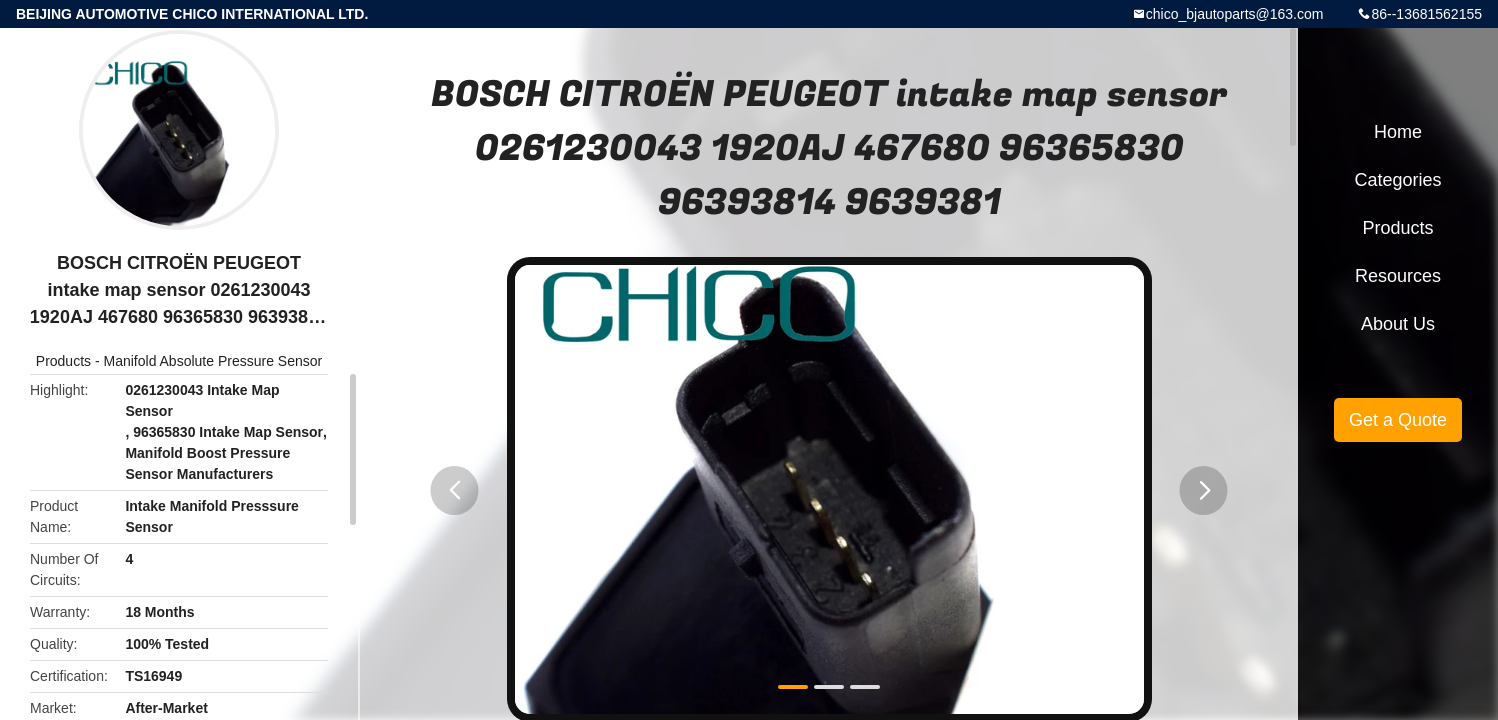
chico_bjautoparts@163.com (1235, 14)
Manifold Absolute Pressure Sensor (213, 361)
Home (1398, 132)
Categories (1397, 180)
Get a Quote (1398, 420)
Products (63, 361)
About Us (1398, 324)
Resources (1398, 276)
